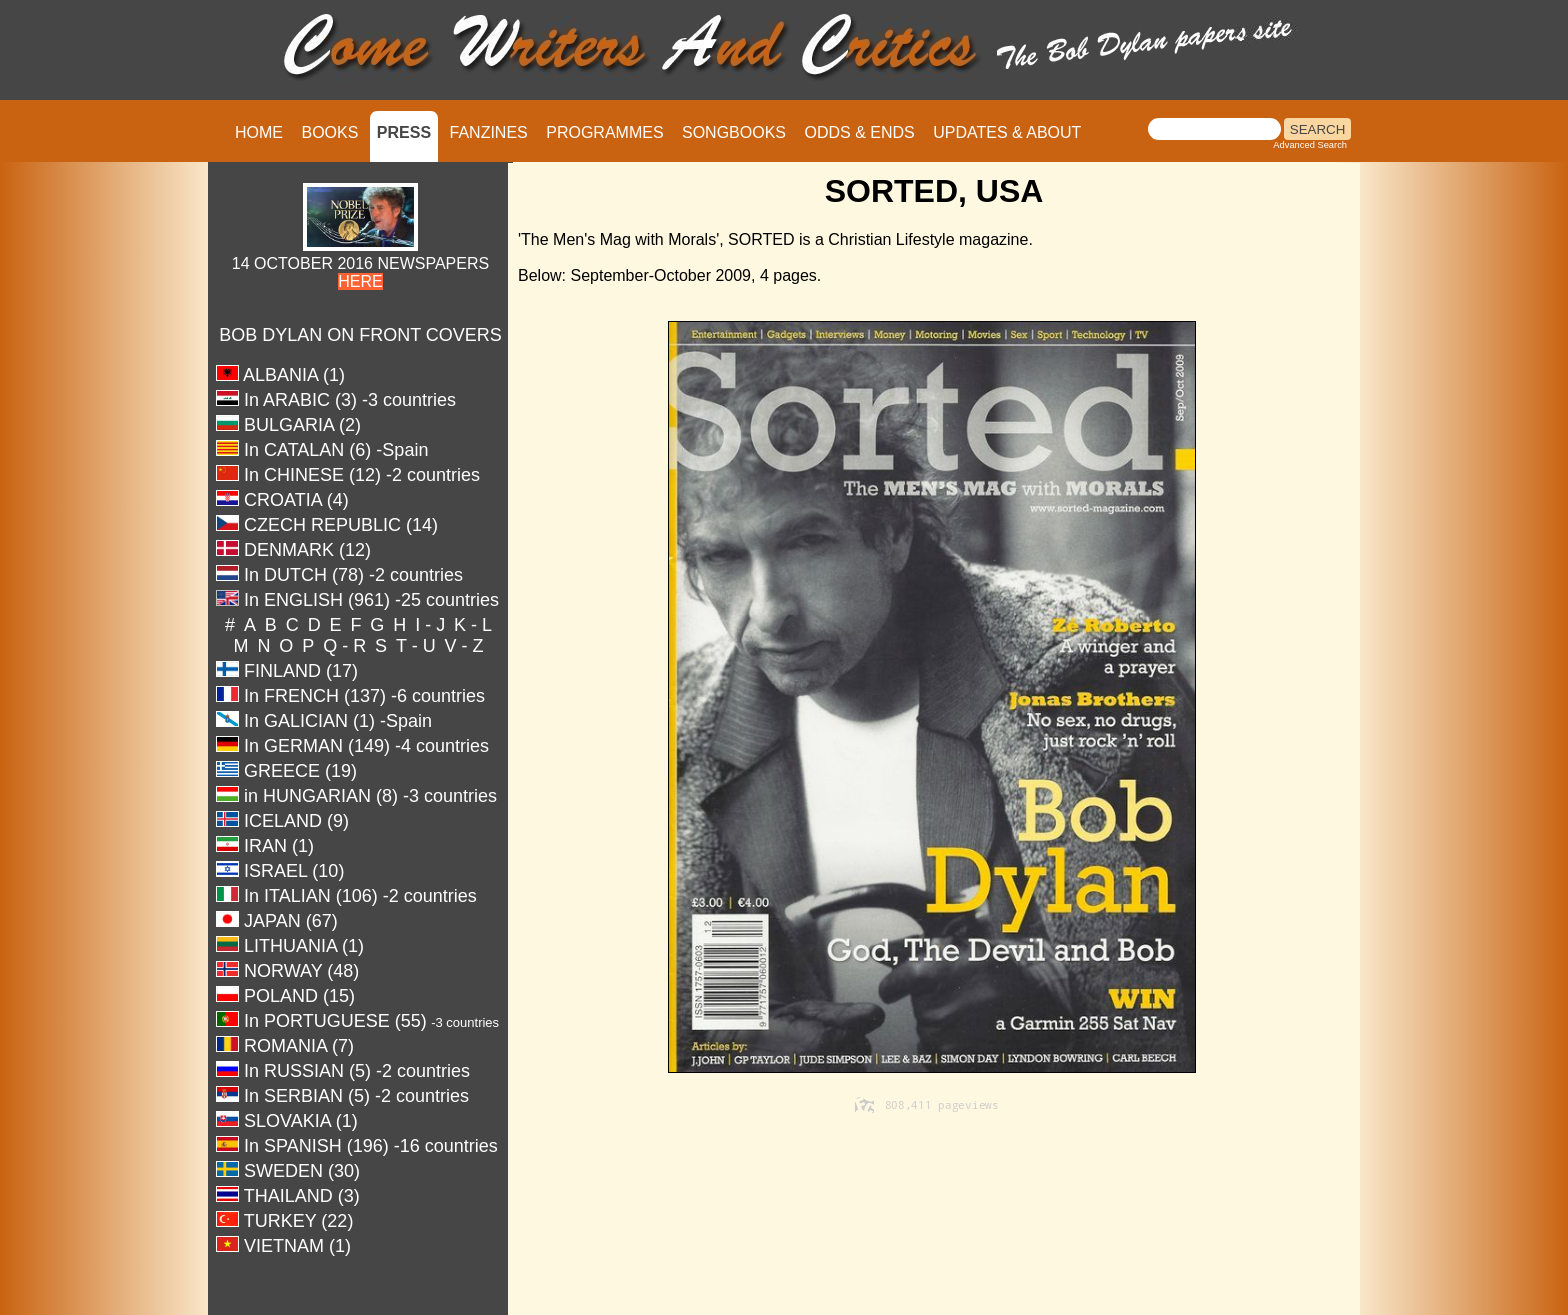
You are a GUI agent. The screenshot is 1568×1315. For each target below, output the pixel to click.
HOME (259, 132)
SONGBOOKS (734, 132)
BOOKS (329, 132)
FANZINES (489, 132)
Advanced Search (1310, 145)
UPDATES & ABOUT (1007, 132)
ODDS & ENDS (859, 132)
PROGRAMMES (604, 132)
